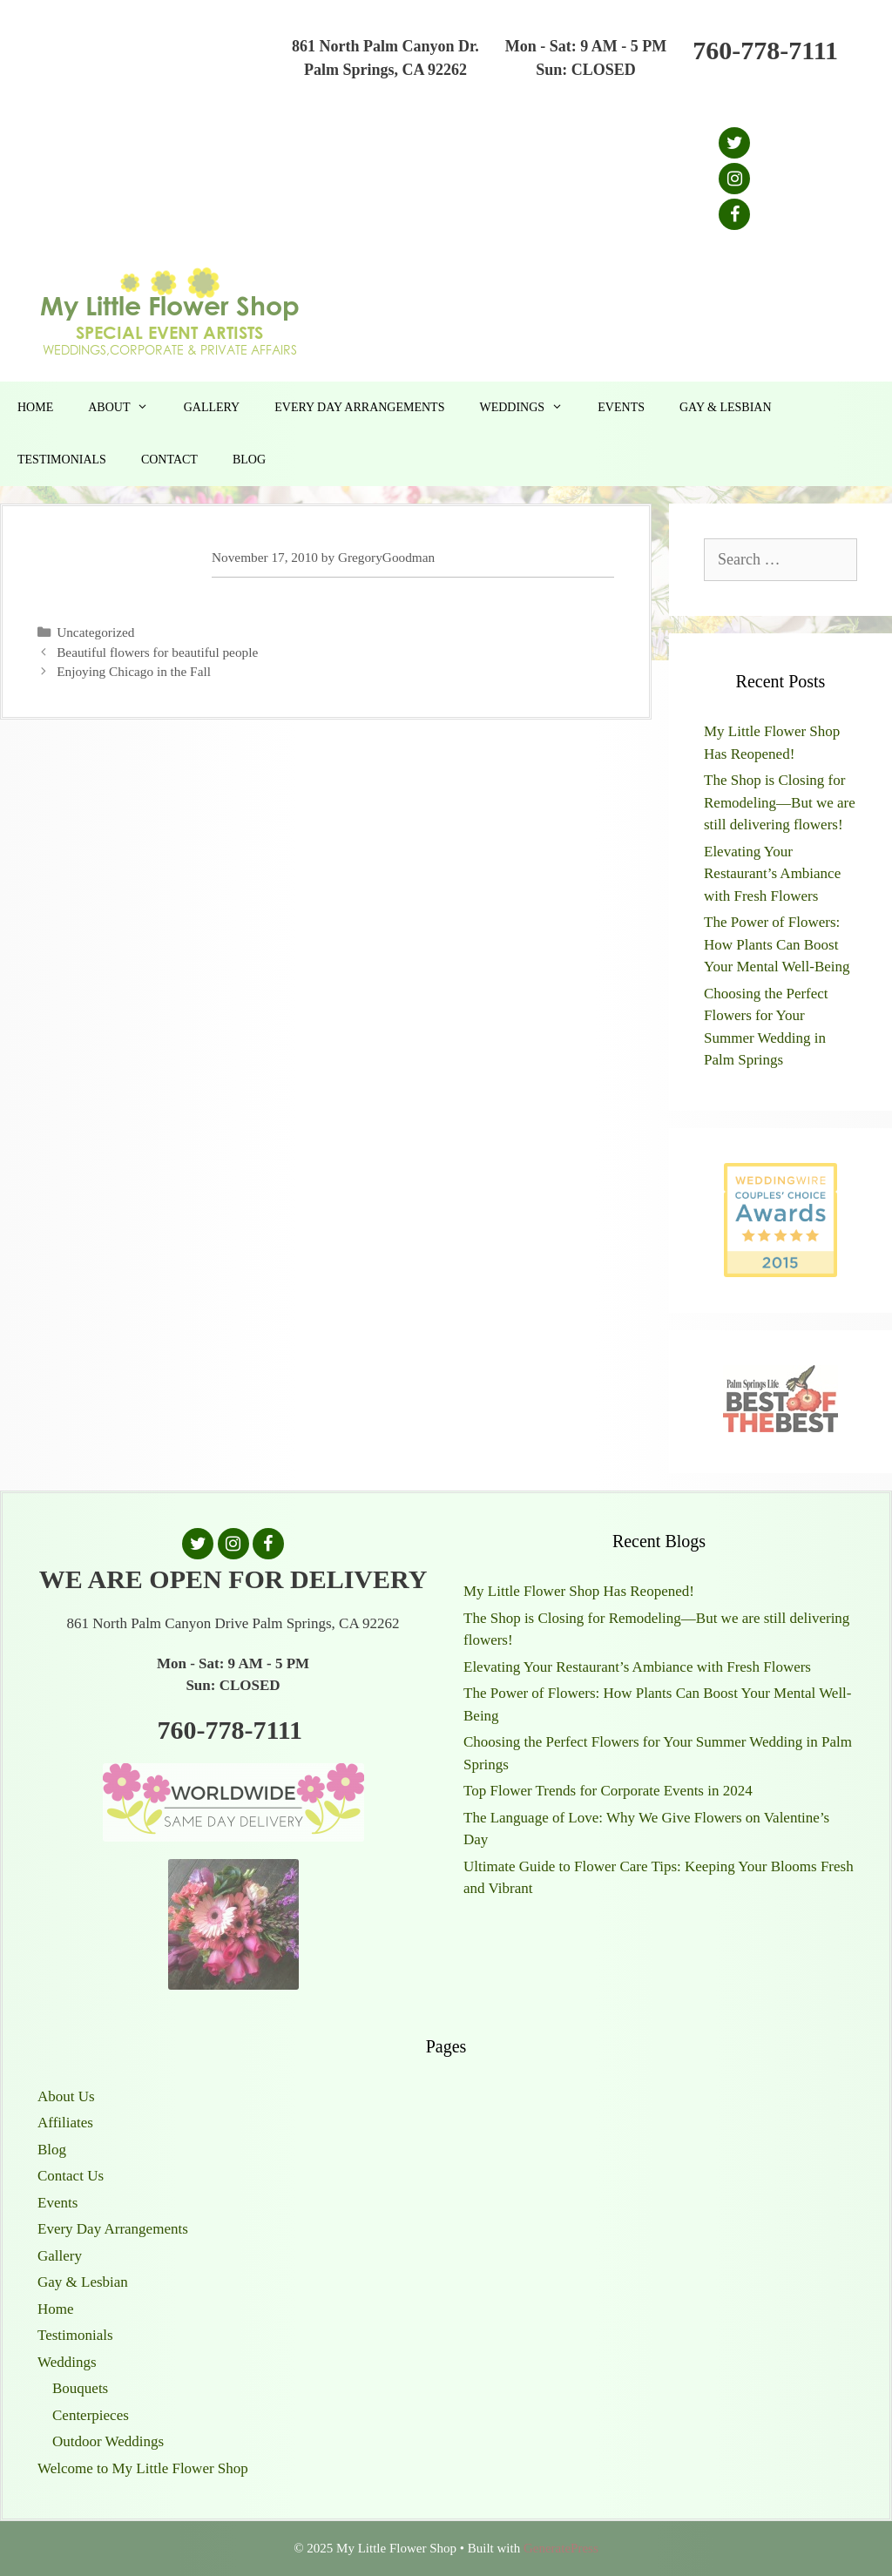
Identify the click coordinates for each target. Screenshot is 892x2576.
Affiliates (65, 2122)
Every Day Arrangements (359, 407)
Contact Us (70, 2175)
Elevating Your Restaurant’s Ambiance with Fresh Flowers (772, 873)
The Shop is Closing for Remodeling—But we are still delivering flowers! (779, 802)
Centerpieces (90, 2415)
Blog (249, 459)
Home (35, 407)
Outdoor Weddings (108, 2441)
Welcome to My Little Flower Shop (142, 2468)
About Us (66, 2096)
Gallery (212, 407)
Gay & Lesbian (725, 407)
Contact (169, 459)
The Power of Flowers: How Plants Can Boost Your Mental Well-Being (777, 944)
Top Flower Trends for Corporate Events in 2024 (608, 1790)
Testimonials (61, 459)
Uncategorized (95, 632)
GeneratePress (561, 2548)
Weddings (529, 408)
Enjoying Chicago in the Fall (134, 671)
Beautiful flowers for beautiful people (157, 652)
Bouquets (80, 2388)
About (127, 408)
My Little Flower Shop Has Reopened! (578, 1591)
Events (621, 407)
